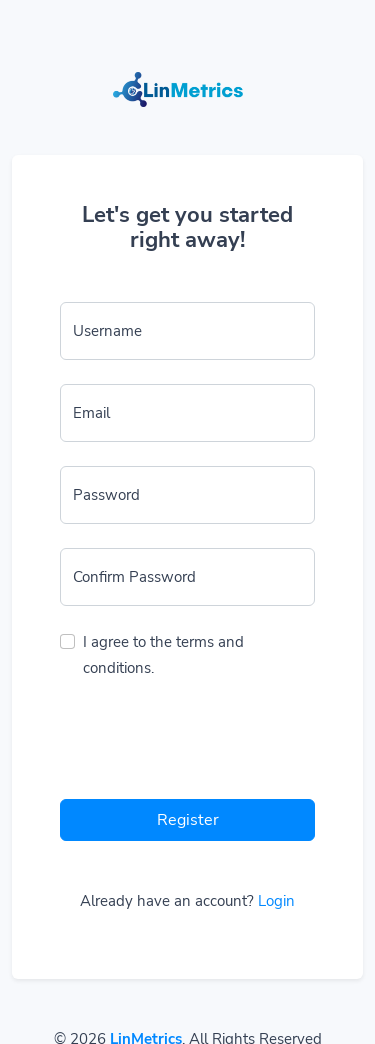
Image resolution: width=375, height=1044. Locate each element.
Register (188, 820)
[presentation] (212, 744)
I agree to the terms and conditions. (163, 655)
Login (276, 901)
